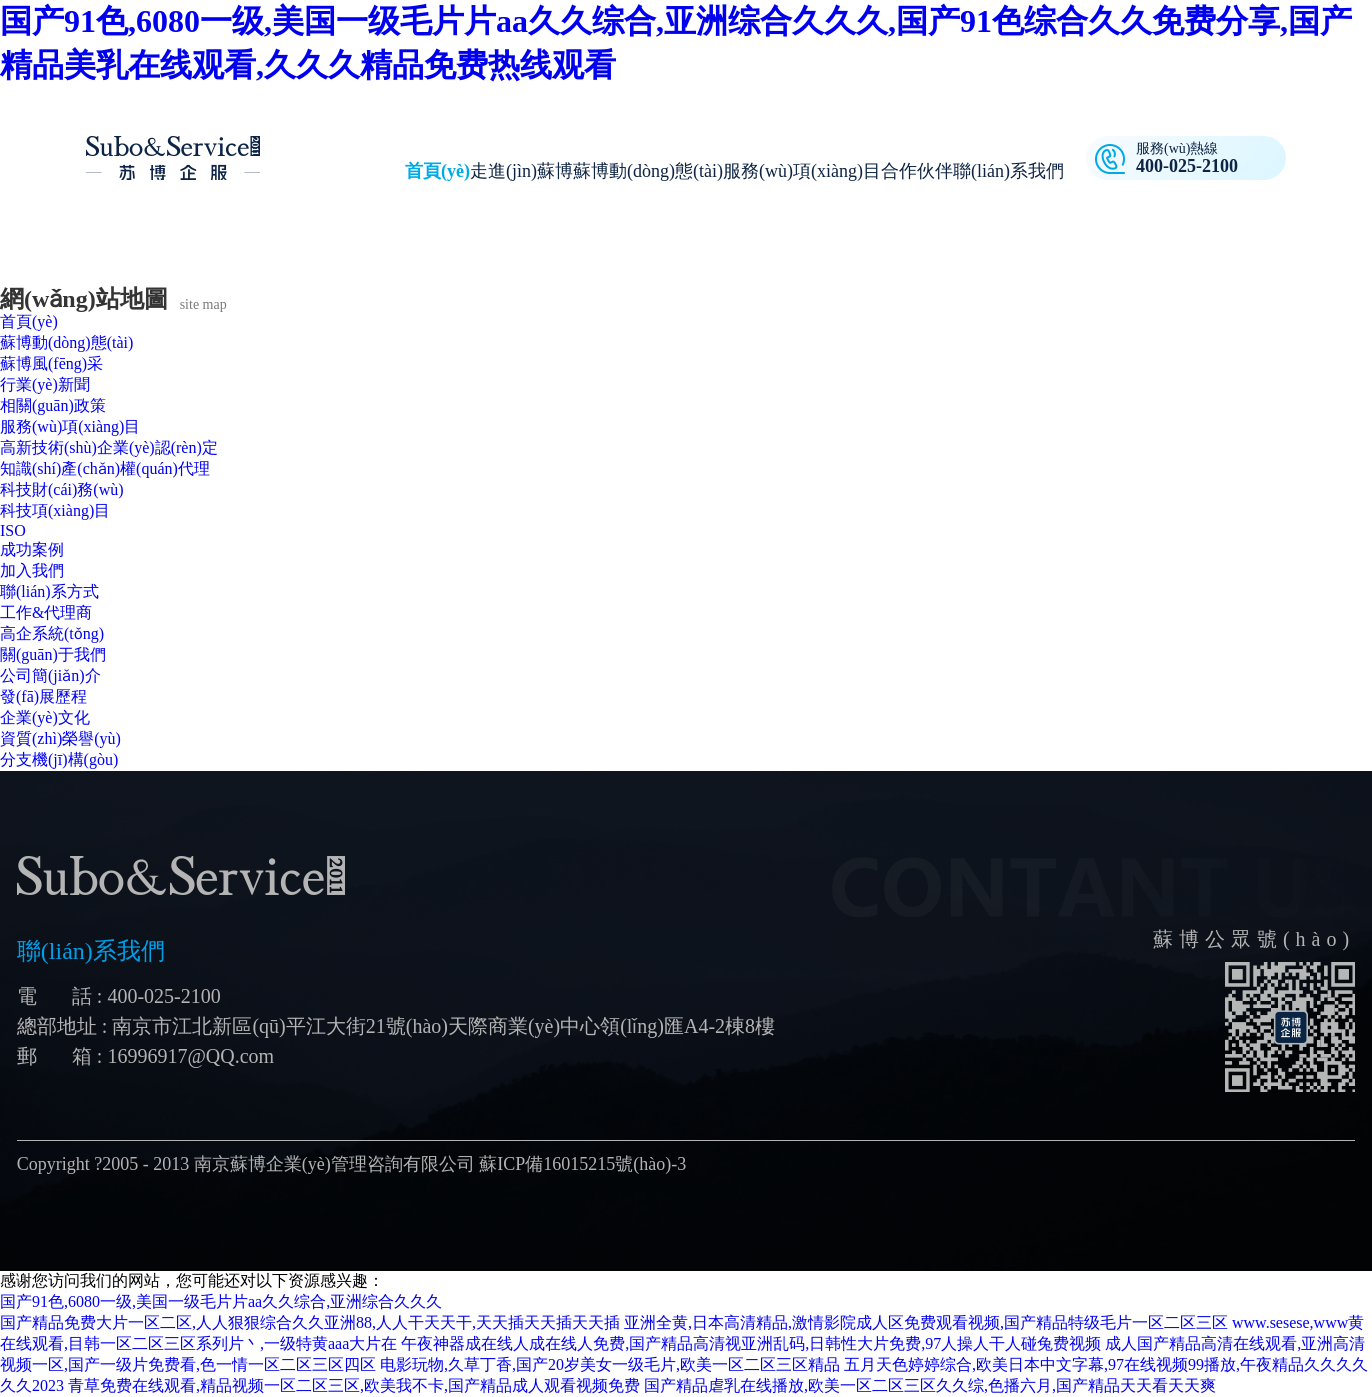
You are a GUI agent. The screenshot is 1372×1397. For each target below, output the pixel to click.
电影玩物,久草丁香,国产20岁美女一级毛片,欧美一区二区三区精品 (610, 1364)
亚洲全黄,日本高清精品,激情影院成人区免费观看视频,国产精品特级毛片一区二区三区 (926, 1322)
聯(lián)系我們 (1008, 171)
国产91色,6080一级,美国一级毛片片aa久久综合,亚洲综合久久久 (221, 1301)
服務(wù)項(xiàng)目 (802, 171)
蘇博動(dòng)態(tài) (648, 171)
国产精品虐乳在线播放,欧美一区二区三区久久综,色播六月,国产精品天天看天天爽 (930, 1385)
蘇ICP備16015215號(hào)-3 (582, 1164)
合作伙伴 (917, 171)
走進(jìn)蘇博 (521, 171)
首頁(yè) (437, 171)
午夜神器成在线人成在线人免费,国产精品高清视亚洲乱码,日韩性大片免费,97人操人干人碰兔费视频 (751, 1343)
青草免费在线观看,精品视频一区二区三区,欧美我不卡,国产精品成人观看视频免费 (354, 1385)
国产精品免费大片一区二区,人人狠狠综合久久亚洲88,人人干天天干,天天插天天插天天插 (310, 1322)
